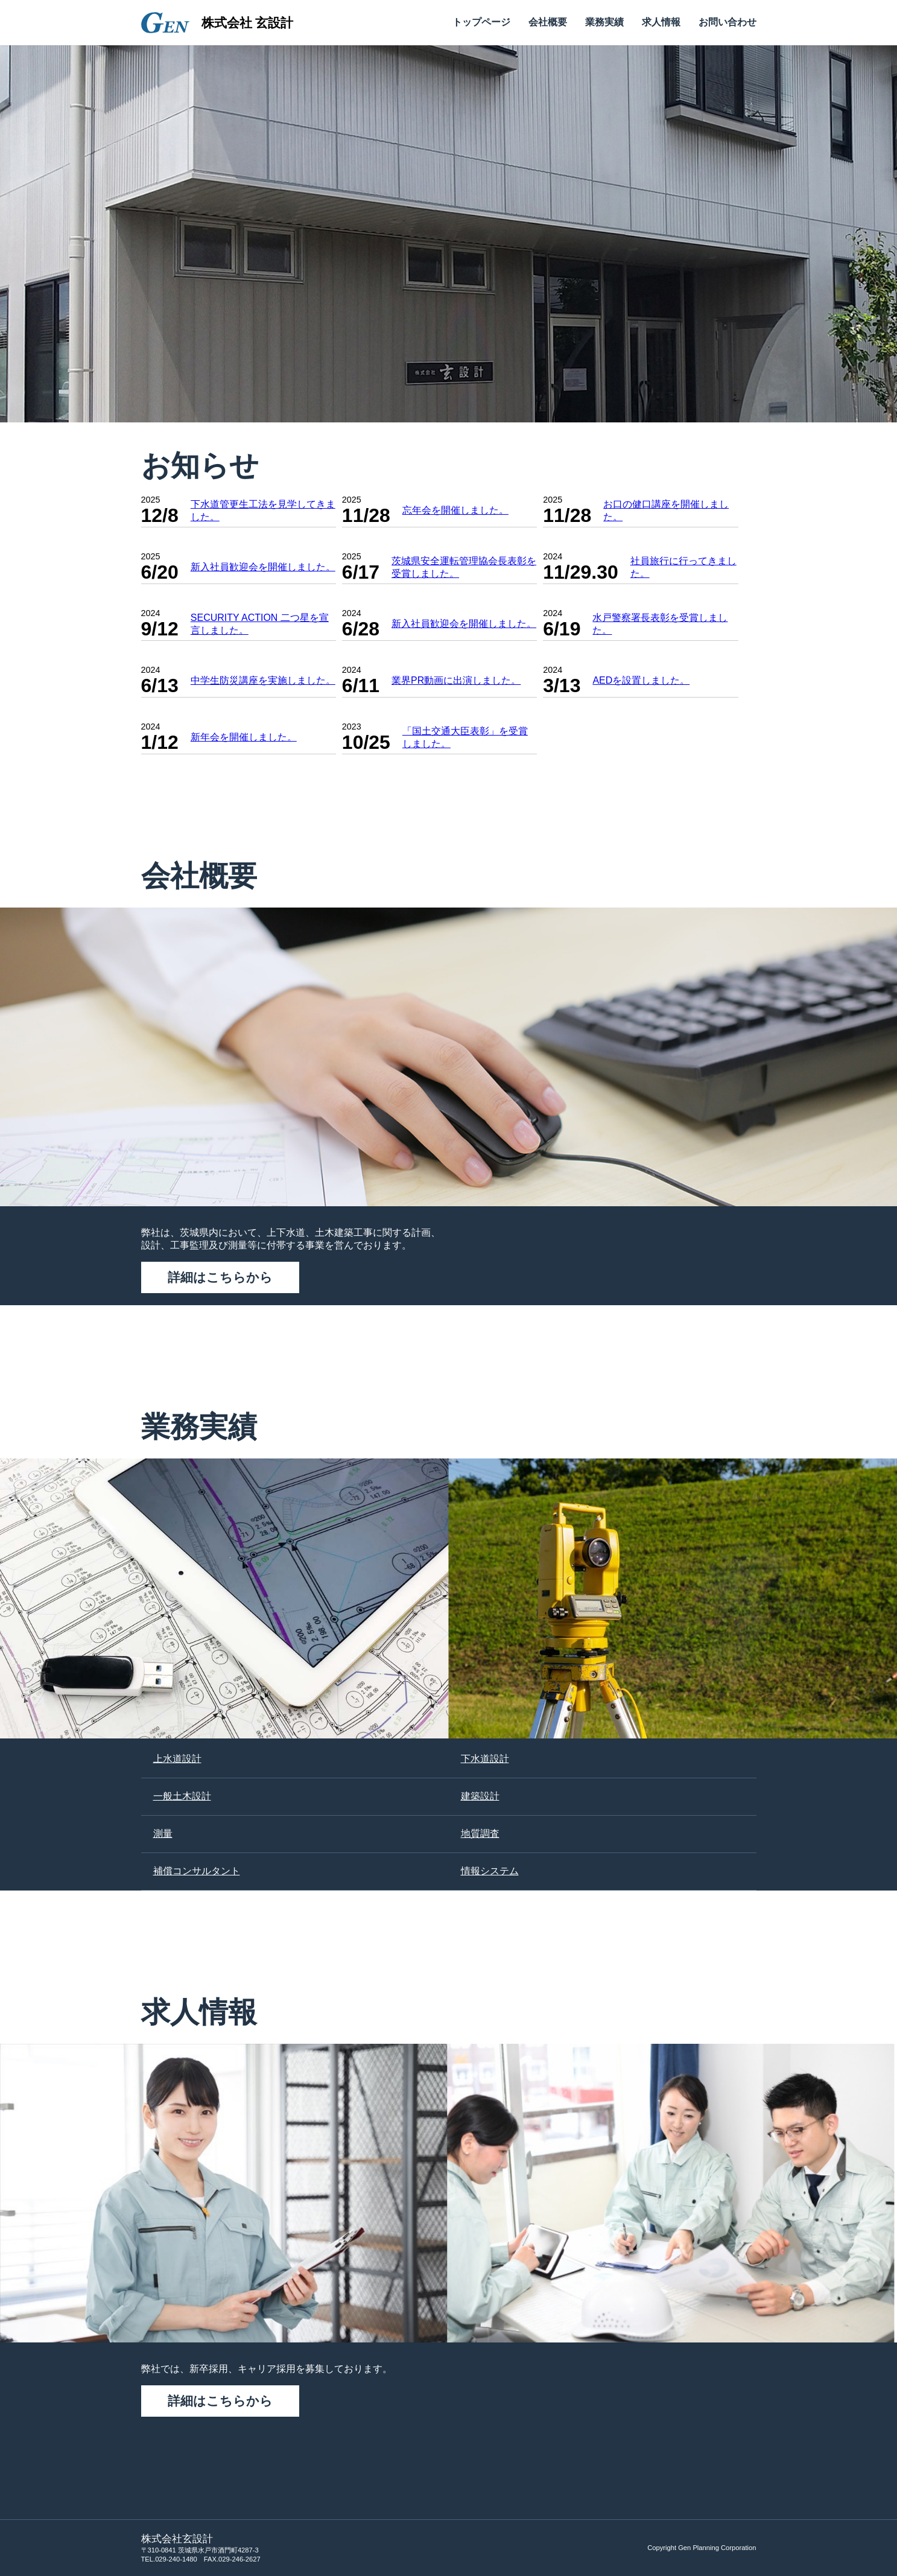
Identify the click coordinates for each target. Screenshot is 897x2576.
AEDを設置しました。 (640, 680)
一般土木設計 (182, 1796)
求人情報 (661, 22)
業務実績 (604, 22)
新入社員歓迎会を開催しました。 (263, 567)
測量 (163, 1833)
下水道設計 (485, 1759)
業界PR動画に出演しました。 (456, 680)
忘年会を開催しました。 (455, 510)
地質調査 (480, 1833)
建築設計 (480, 1796)
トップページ (481, 22)
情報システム (490, 1871)
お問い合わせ (727, 22)
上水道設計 (177, 1759)
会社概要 (547, 22)
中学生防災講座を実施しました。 (263, 680)
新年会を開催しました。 (244, 737)
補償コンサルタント (196, 1871)
